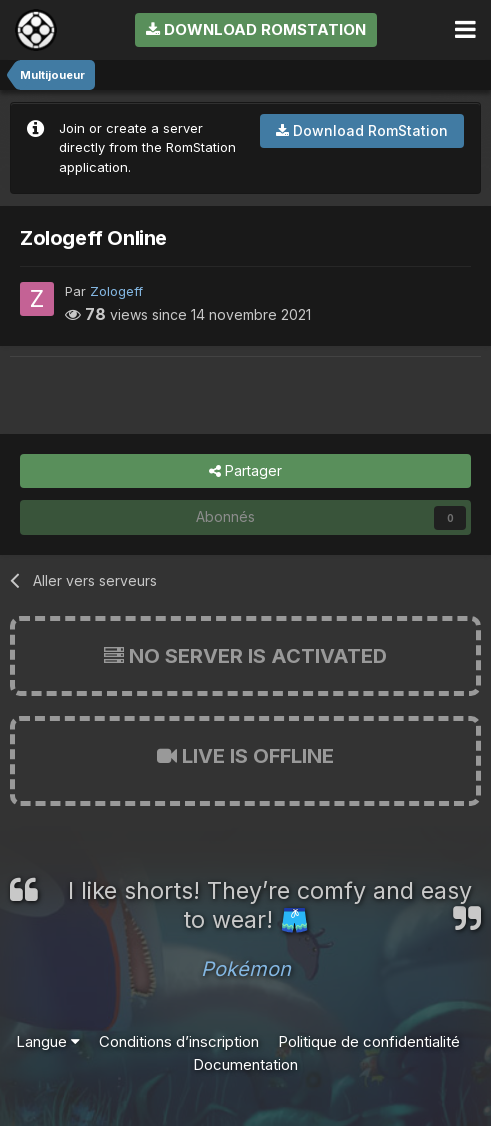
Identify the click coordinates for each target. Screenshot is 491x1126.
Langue (48, 1041)
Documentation (245, 1064)
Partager (245, 471)
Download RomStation (256, 29)
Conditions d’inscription (179, 1041)
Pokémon (246, 969)
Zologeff (116, 291)
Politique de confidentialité (369, 1041)
